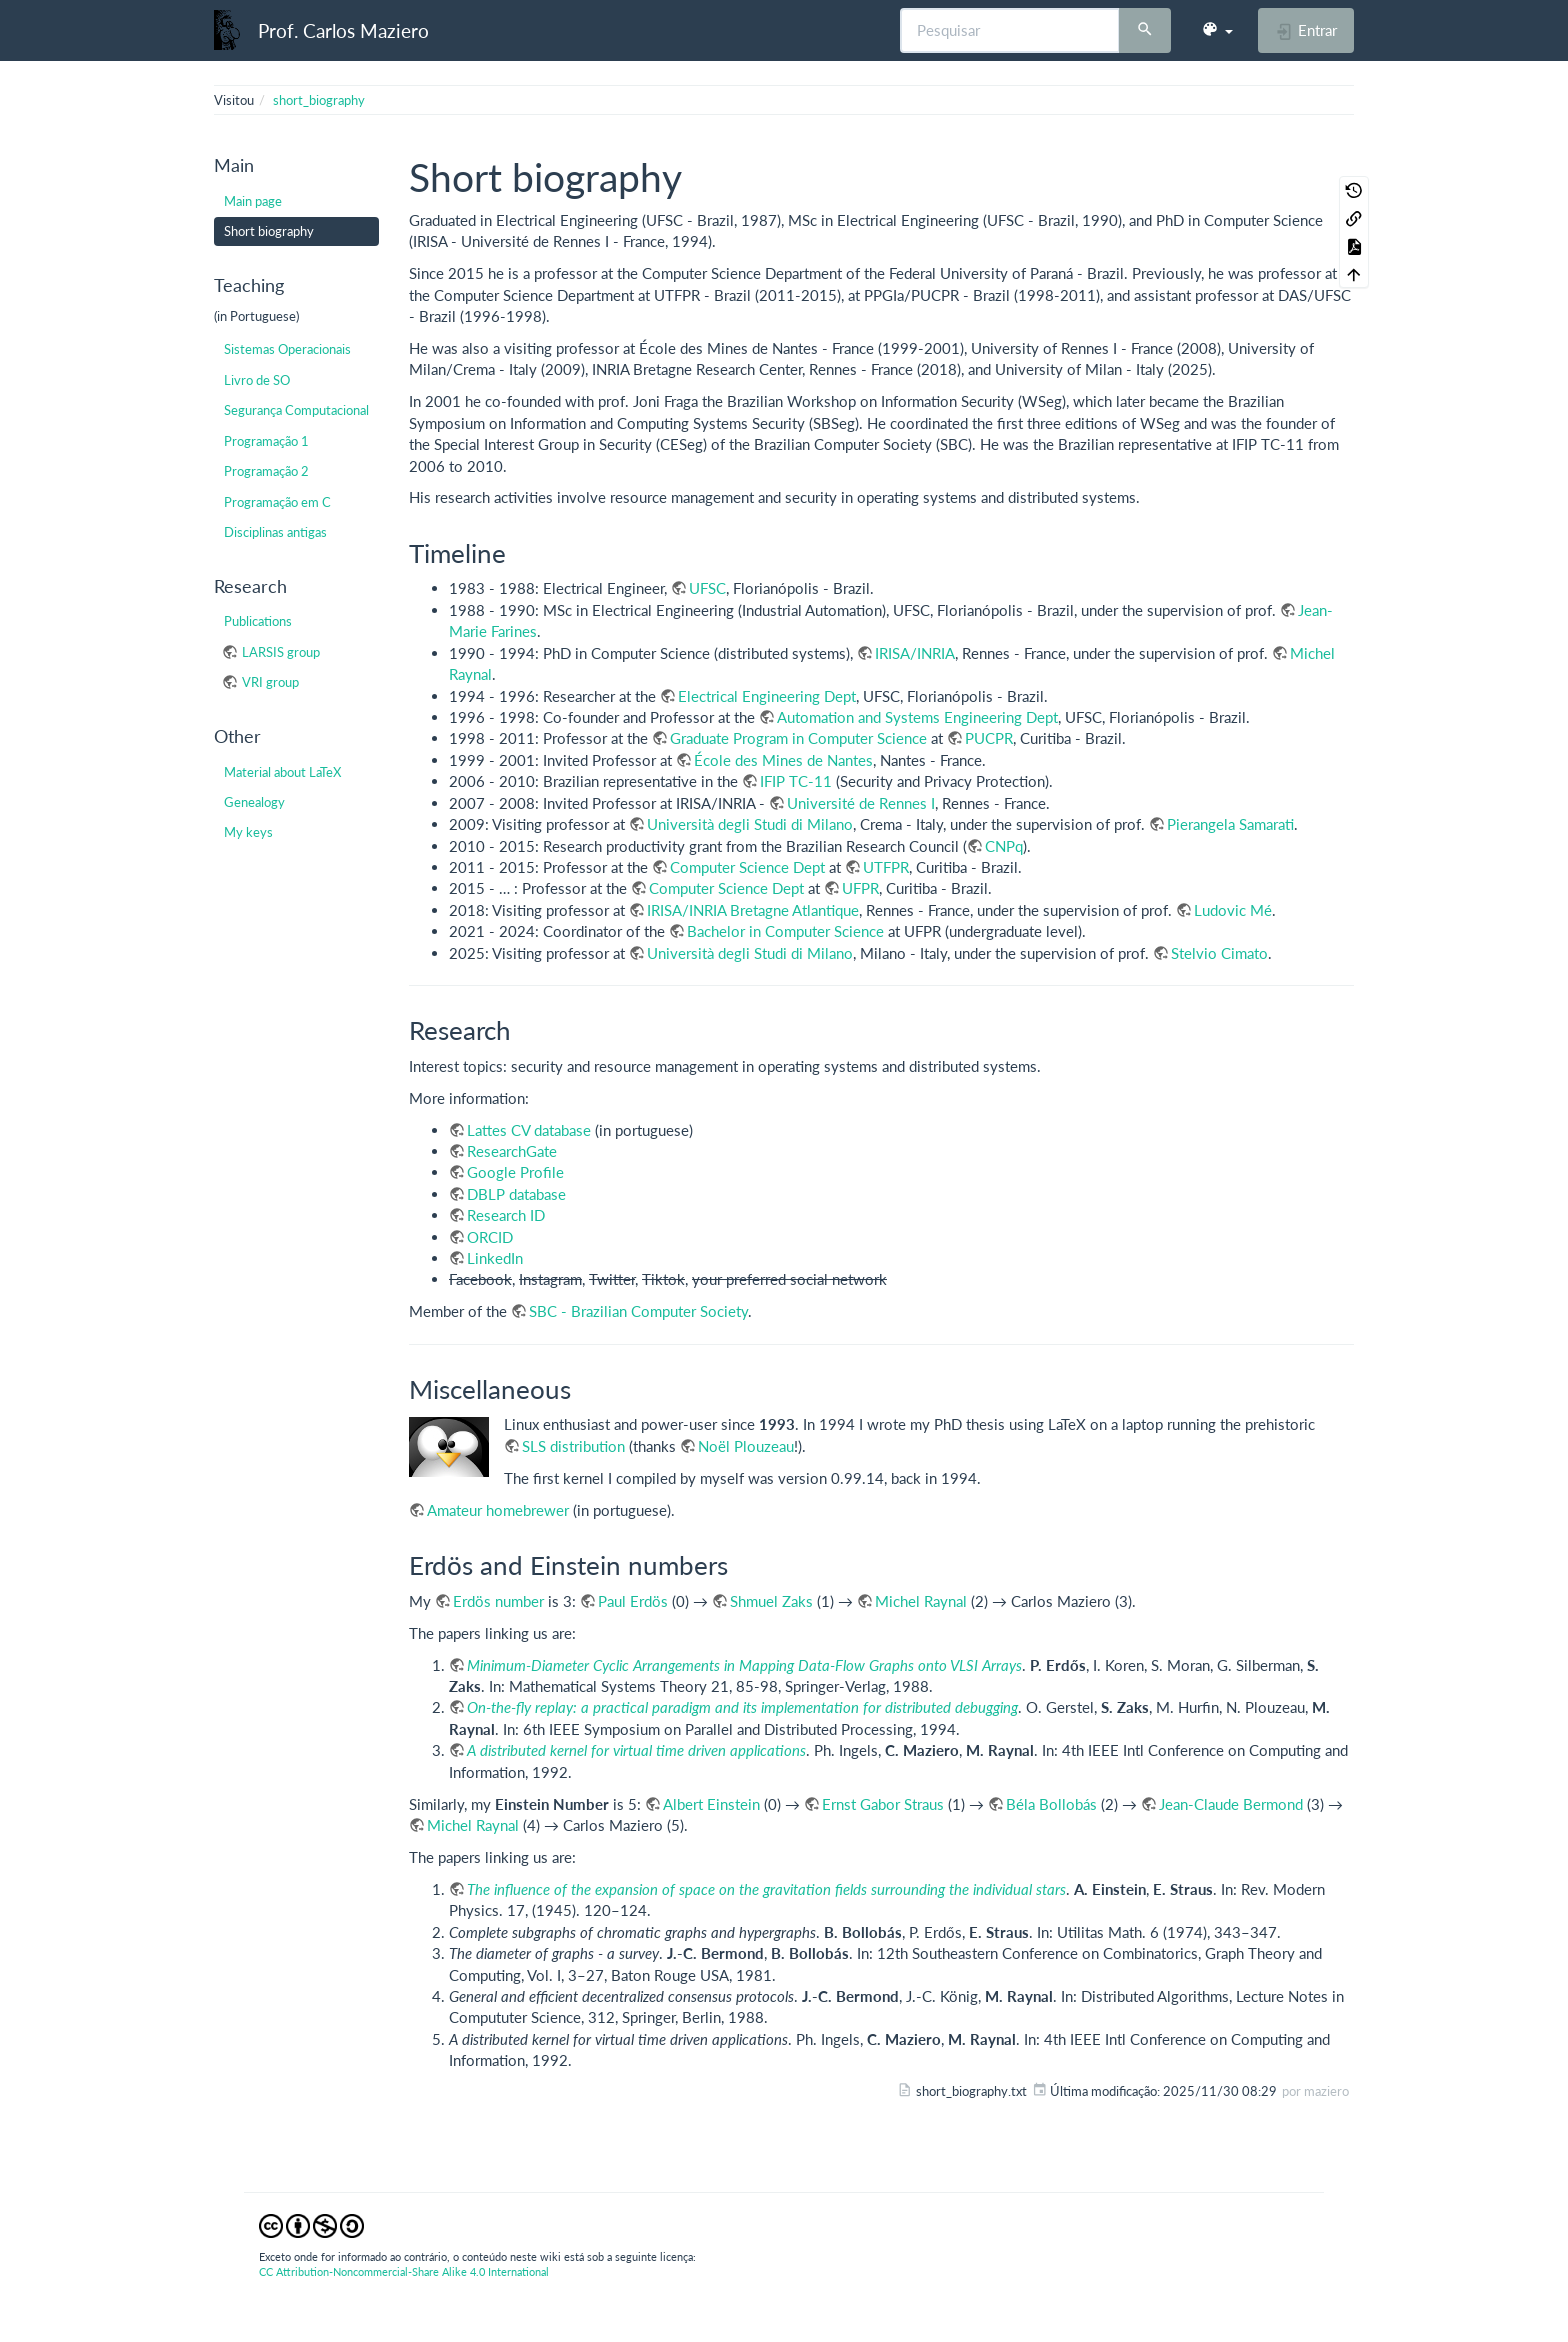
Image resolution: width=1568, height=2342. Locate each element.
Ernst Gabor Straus (883, 1804)
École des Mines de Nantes (783, 760)
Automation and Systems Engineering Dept (917, 717)
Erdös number (498, 1601)
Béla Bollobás (1051, 1804)
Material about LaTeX (282, 772)
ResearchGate (512, 1151)
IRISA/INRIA (915, 653)
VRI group (270, 682)
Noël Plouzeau (746, 1446)
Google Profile (515, 1172)
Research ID (506, 1215)
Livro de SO (257, 380)
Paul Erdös (633, 1601)
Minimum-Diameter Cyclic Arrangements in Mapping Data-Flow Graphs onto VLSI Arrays (744, 1665)
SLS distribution (573, 1446)
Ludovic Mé (1233, 910)
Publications (258, 621)
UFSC (707, 588)
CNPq (1004, 846)
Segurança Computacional (296, 410)
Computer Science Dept (747, 867)
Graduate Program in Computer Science (798, 738)
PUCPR (989, 738)
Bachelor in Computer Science (785, 931)
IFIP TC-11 (796, 781)
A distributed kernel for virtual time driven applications (636, 1750)
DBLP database (516, 1194)
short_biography (319, 100)
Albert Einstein (711, 1804)
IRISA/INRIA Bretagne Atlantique (753, 910)
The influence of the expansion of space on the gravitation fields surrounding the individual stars (766, 1889)
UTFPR (886, 867)
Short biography (269, 231)
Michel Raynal (921, 1601)
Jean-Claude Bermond (1231, 1804)
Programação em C (277, 502)
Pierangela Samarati (1230, 824)
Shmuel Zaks (771, 1601)
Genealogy (254, 802)
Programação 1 (266, 441)
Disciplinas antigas (275, 532)
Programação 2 (266, 471)
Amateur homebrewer (498, 1510)
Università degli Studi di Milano (750, 824)
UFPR (860, 888)
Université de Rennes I (861, 803)
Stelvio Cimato (1219, 953)
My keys (248, 832)
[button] (1217, 30)
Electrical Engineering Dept (767, 696)
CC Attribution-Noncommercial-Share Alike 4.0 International (404, 2271)
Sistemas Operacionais (287, 349)
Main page (253, 201)
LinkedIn (495, 1258)
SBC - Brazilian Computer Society (638, 1311)
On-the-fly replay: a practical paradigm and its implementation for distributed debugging (742, 1707)
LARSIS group (281, 652)
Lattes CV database (529, 1130)
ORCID (490, 1237)
